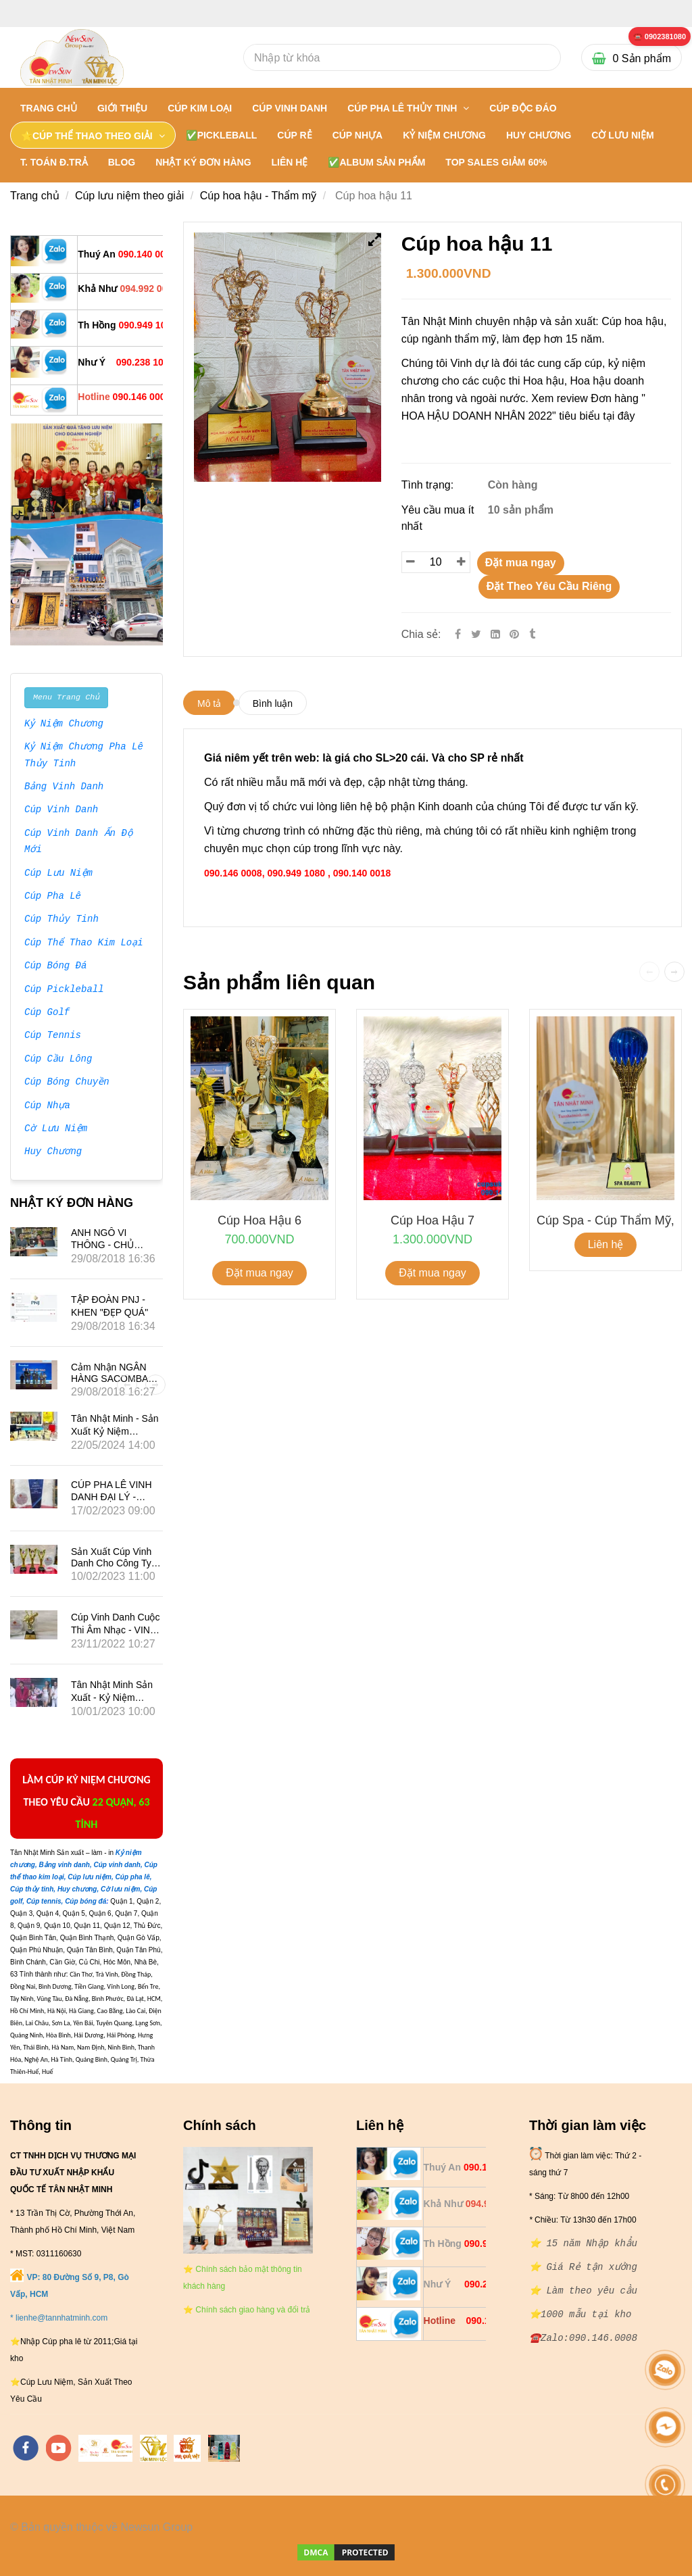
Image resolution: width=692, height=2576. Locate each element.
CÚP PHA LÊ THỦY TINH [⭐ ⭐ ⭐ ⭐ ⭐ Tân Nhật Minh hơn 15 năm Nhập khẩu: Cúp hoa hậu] (403, 108)
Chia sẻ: (421, 634)
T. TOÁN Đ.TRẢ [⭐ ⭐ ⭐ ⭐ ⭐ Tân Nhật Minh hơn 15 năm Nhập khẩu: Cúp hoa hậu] (54, 162)
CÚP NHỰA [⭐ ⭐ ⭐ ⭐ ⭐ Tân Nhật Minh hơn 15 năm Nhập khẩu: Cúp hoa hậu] (357, 135)
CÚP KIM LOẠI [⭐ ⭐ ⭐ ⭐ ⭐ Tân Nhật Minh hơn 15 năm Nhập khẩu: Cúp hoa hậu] (200, 108)
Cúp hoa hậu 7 (432, 1220)
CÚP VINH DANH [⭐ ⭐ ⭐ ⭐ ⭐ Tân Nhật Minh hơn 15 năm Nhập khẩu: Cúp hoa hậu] (289, 108)
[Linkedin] (495, 634)
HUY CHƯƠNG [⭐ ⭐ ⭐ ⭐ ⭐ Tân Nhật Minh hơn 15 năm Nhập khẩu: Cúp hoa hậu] (538, 135)
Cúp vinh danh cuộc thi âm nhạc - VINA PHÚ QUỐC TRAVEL (116, 1630)
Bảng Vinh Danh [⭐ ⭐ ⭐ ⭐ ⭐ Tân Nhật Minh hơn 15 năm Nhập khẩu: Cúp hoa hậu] (64, 787)
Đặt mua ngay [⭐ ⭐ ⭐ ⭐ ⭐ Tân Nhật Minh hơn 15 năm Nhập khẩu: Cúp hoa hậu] (520, 562)
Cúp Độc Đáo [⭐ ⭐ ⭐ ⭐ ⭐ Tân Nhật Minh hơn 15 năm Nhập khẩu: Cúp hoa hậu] (522, 108)
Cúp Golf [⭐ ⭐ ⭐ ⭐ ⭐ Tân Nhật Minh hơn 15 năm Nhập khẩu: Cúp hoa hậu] (47, 1013)
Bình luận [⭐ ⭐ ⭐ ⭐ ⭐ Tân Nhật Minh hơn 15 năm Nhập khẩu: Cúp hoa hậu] (273, 703)
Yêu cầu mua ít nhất (437, 518)
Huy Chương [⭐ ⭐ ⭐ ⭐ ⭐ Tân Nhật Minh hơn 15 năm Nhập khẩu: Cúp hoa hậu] (52, 1152)
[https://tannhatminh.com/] (105, 2448)
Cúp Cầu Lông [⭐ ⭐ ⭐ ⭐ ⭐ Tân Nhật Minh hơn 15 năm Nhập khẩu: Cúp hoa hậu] (58, 1059)
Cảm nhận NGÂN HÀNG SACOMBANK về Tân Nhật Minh (116, 1379)
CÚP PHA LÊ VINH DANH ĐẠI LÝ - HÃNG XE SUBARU (113, 1496)
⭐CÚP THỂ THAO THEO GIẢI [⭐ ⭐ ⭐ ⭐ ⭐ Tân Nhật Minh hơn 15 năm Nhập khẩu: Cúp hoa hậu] (88, 135)
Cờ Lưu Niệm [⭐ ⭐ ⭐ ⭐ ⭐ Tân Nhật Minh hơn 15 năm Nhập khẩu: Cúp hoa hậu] (55, 1129)
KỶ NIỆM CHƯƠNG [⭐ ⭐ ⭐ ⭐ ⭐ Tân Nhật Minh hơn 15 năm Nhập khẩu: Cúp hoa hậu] (444, 135)
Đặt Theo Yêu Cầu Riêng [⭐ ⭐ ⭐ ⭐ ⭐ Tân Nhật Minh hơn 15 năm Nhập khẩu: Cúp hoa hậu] (549, 586)
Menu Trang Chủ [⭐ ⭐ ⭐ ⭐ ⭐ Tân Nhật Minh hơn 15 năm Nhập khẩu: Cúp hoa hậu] (66, 697)
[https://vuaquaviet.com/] (187, 2448)
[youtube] (59, 2448)
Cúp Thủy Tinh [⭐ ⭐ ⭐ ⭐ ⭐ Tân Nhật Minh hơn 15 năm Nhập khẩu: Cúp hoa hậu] (61, 919)
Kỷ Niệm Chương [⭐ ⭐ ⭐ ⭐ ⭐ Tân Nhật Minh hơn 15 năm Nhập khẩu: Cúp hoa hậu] (64, 724)
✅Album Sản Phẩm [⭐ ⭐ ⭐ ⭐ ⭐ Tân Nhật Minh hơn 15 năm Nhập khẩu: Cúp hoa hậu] (376, 162)
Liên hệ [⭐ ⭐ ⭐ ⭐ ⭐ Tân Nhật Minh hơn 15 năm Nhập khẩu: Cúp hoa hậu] (606, 1244)
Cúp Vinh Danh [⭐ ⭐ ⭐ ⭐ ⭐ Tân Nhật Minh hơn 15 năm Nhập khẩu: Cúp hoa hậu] (61, 810)
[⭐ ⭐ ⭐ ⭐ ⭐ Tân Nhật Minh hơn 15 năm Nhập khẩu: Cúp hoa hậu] (659, 37)
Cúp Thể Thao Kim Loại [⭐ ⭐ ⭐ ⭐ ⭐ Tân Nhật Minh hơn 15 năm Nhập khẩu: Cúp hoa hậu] (83, 943)
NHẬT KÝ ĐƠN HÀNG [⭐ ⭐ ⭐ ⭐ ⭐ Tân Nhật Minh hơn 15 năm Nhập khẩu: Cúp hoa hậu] (203, 162)
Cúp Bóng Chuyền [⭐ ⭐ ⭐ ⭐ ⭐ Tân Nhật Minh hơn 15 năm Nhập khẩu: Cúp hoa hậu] (66, 1082)
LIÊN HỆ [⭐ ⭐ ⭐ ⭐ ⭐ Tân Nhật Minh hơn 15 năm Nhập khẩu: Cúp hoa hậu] (290, 162)
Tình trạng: (429, 485)
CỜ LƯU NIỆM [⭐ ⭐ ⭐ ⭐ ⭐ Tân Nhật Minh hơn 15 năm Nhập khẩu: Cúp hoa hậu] (622, 135)
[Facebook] (458, 634)
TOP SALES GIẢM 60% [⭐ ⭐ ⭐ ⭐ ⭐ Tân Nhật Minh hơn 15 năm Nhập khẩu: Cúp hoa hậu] (496, 162)
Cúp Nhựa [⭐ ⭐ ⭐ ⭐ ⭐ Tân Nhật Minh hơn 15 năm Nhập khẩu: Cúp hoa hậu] (47, 1106)
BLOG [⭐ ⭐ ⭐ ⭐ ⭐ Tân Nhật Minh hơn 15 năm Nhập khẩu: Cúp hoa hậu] (121, 162)
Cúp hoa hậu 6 (259, 1220)
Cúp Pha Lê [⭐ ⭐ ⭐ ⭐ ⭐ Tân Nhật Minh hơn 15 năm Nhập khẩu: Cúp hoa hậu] (52, 896)
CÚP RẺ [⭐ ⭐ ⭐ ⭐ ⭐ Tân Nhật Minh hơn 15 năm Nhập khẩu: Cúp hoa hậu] (294, 135)
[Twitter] (476, 634)
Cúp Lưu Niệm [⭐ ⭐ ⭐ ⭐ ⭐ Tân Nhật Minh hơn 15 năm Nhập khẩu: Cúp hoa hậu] (58, 873)
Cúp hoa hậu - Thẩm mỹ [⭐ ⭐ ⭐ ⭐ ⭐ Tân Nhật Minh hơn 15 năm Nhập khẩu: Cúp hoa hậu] (258, 195)
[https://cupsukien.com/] (224, 2448)
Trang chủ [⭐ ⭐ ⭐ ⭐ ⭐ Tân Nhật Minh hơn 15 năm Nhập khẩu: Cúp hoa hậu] (48, 108)
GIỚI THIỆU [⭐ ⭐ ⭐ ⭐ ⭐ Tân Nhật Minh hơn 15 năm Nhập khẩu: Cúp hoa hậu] (122, 108)
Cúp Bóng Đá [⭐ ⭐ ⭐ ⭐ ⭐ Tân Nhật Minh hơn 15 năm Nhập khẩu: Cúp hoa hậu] (55, 966)
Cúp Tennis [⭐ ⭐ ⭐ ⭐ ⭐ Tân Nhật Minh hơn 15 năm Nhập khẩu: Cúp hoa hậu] (52, 1036)
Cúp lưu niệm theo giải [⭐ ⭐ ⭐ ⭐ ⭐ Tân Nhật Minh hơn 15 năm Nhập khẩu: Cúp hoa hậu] (129, 195)
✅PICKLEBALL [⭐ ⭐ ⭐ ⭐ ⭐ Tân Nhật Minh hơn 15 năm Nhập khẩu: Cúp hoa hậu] (221, 135)
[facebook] (26, 2448)
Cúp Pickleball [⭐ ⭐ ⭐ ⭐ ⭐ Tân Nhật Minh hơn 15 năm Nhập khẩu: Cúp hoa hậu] (64, 990)
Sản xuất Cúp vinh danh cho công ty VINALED (111, 1562)
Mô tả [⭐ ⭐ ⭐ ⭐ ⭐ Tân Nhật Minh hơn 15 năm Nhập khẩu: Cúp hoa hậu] (209, 703)
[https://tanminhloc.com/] (153, 2448)
